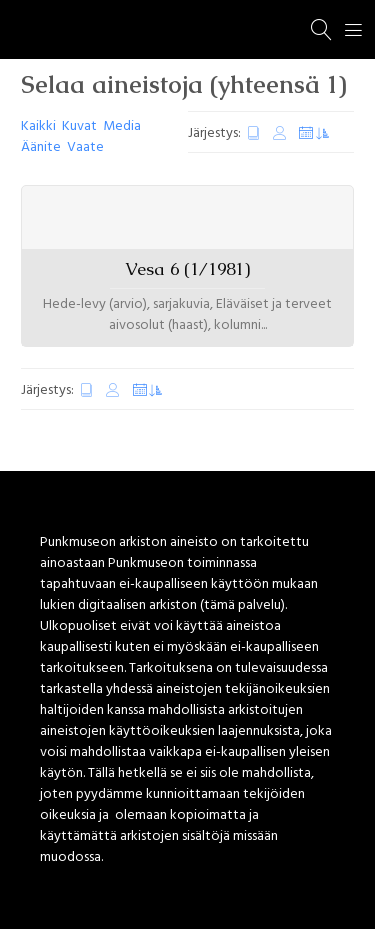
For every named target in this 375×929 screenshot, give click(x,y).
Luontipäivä (254, 133)
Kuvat (79, 126)
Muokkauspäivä (280, 133)
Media (122, 126)
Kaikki (38, 126)
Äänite (41, 147)
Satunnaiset (314, 133)
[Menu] (354, 30)
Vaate (85, 147)
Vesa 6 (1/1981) (187, 269)
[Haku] (322, 30)
